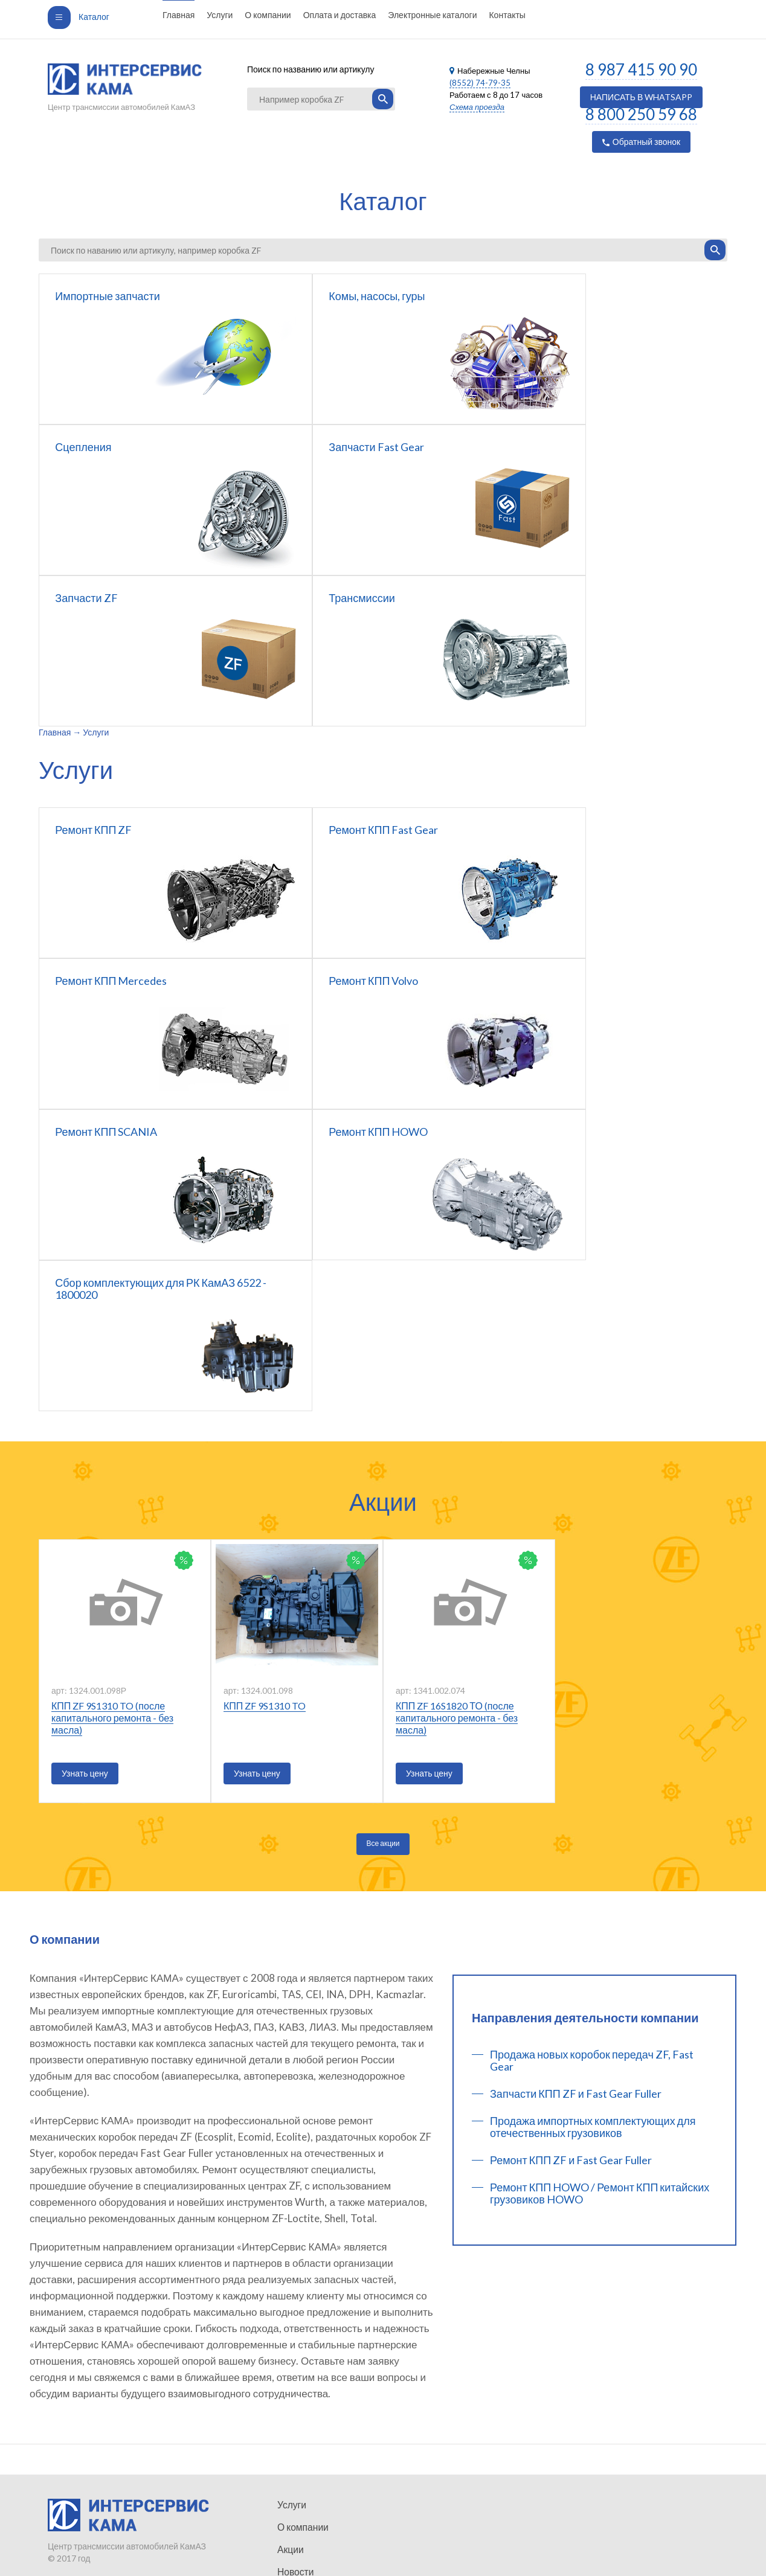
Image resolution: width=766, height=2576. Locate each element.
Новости (293, 2484)
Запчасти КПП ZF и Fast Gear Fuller (575, 1792)
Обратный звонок (641, 141)
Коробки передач (310, 2571)
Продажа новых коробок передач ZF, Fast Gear (592, 1758)
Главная (179, 15)
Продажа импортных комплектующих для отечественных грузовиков (592, 1825)
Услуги (220, 15)
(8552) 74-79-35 (479, 83)
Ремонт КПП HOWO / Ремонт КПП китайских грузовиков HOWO (599, 1891)
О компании (268, 15)
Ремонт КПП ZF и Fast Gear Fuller (571, 1858)
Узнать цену (85, 1471)
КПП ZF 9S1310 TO (265, 1403)
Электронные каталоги (432, 15)
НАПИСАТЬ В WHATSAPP (641, 97)
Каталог (78, 16)
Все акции (383, 1541)
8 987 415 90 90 (641, 69)
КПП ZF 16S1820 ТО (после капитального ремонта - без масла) (457, 1416)
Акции (289, 2462)
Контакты (507, 15)
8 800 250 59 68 (641, 114)
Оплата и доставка (339, 15)
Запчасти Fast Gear (314, 2549)
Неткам (152, 2543)
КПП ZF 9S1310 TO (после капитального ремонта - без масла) (112, 1416)
